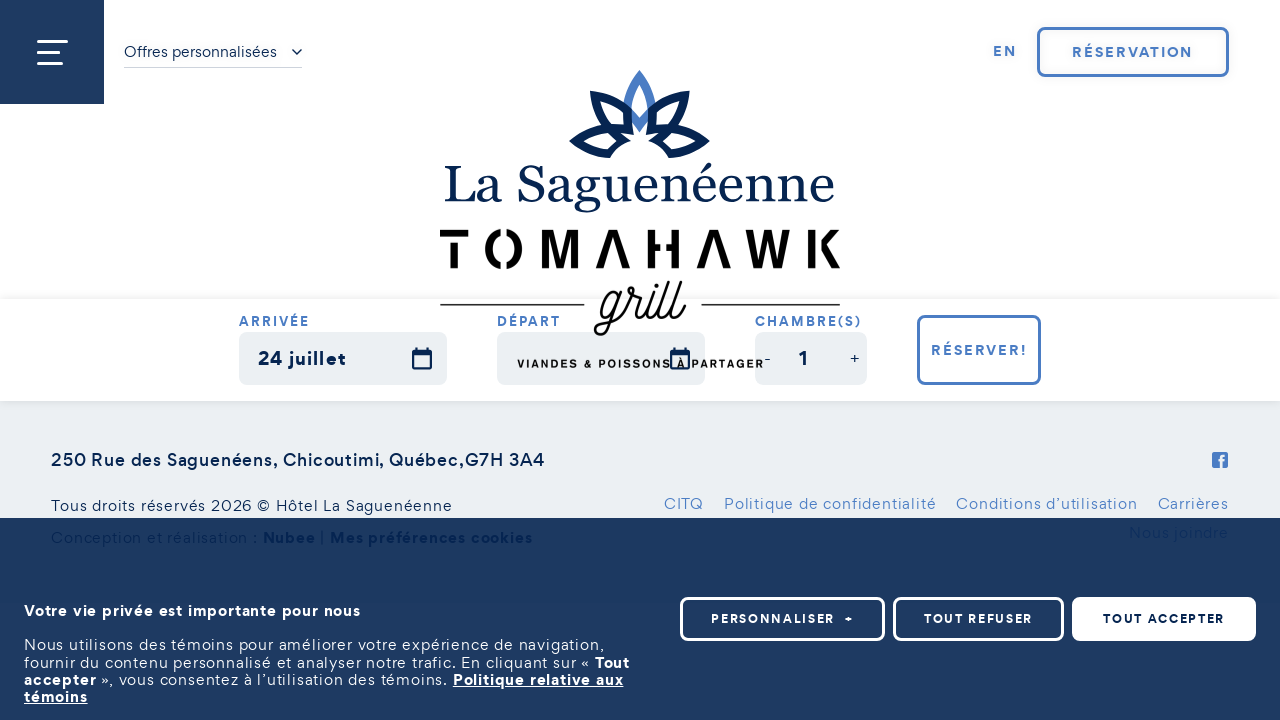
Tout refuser (978, 618)
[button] (767, 358)
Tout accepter (1164, 618)
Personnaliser (782, 618)
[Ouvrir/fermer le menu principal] (52, 52)
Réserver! (979, 350)
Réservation (1132, 52)
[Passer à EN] (1005, 52)
